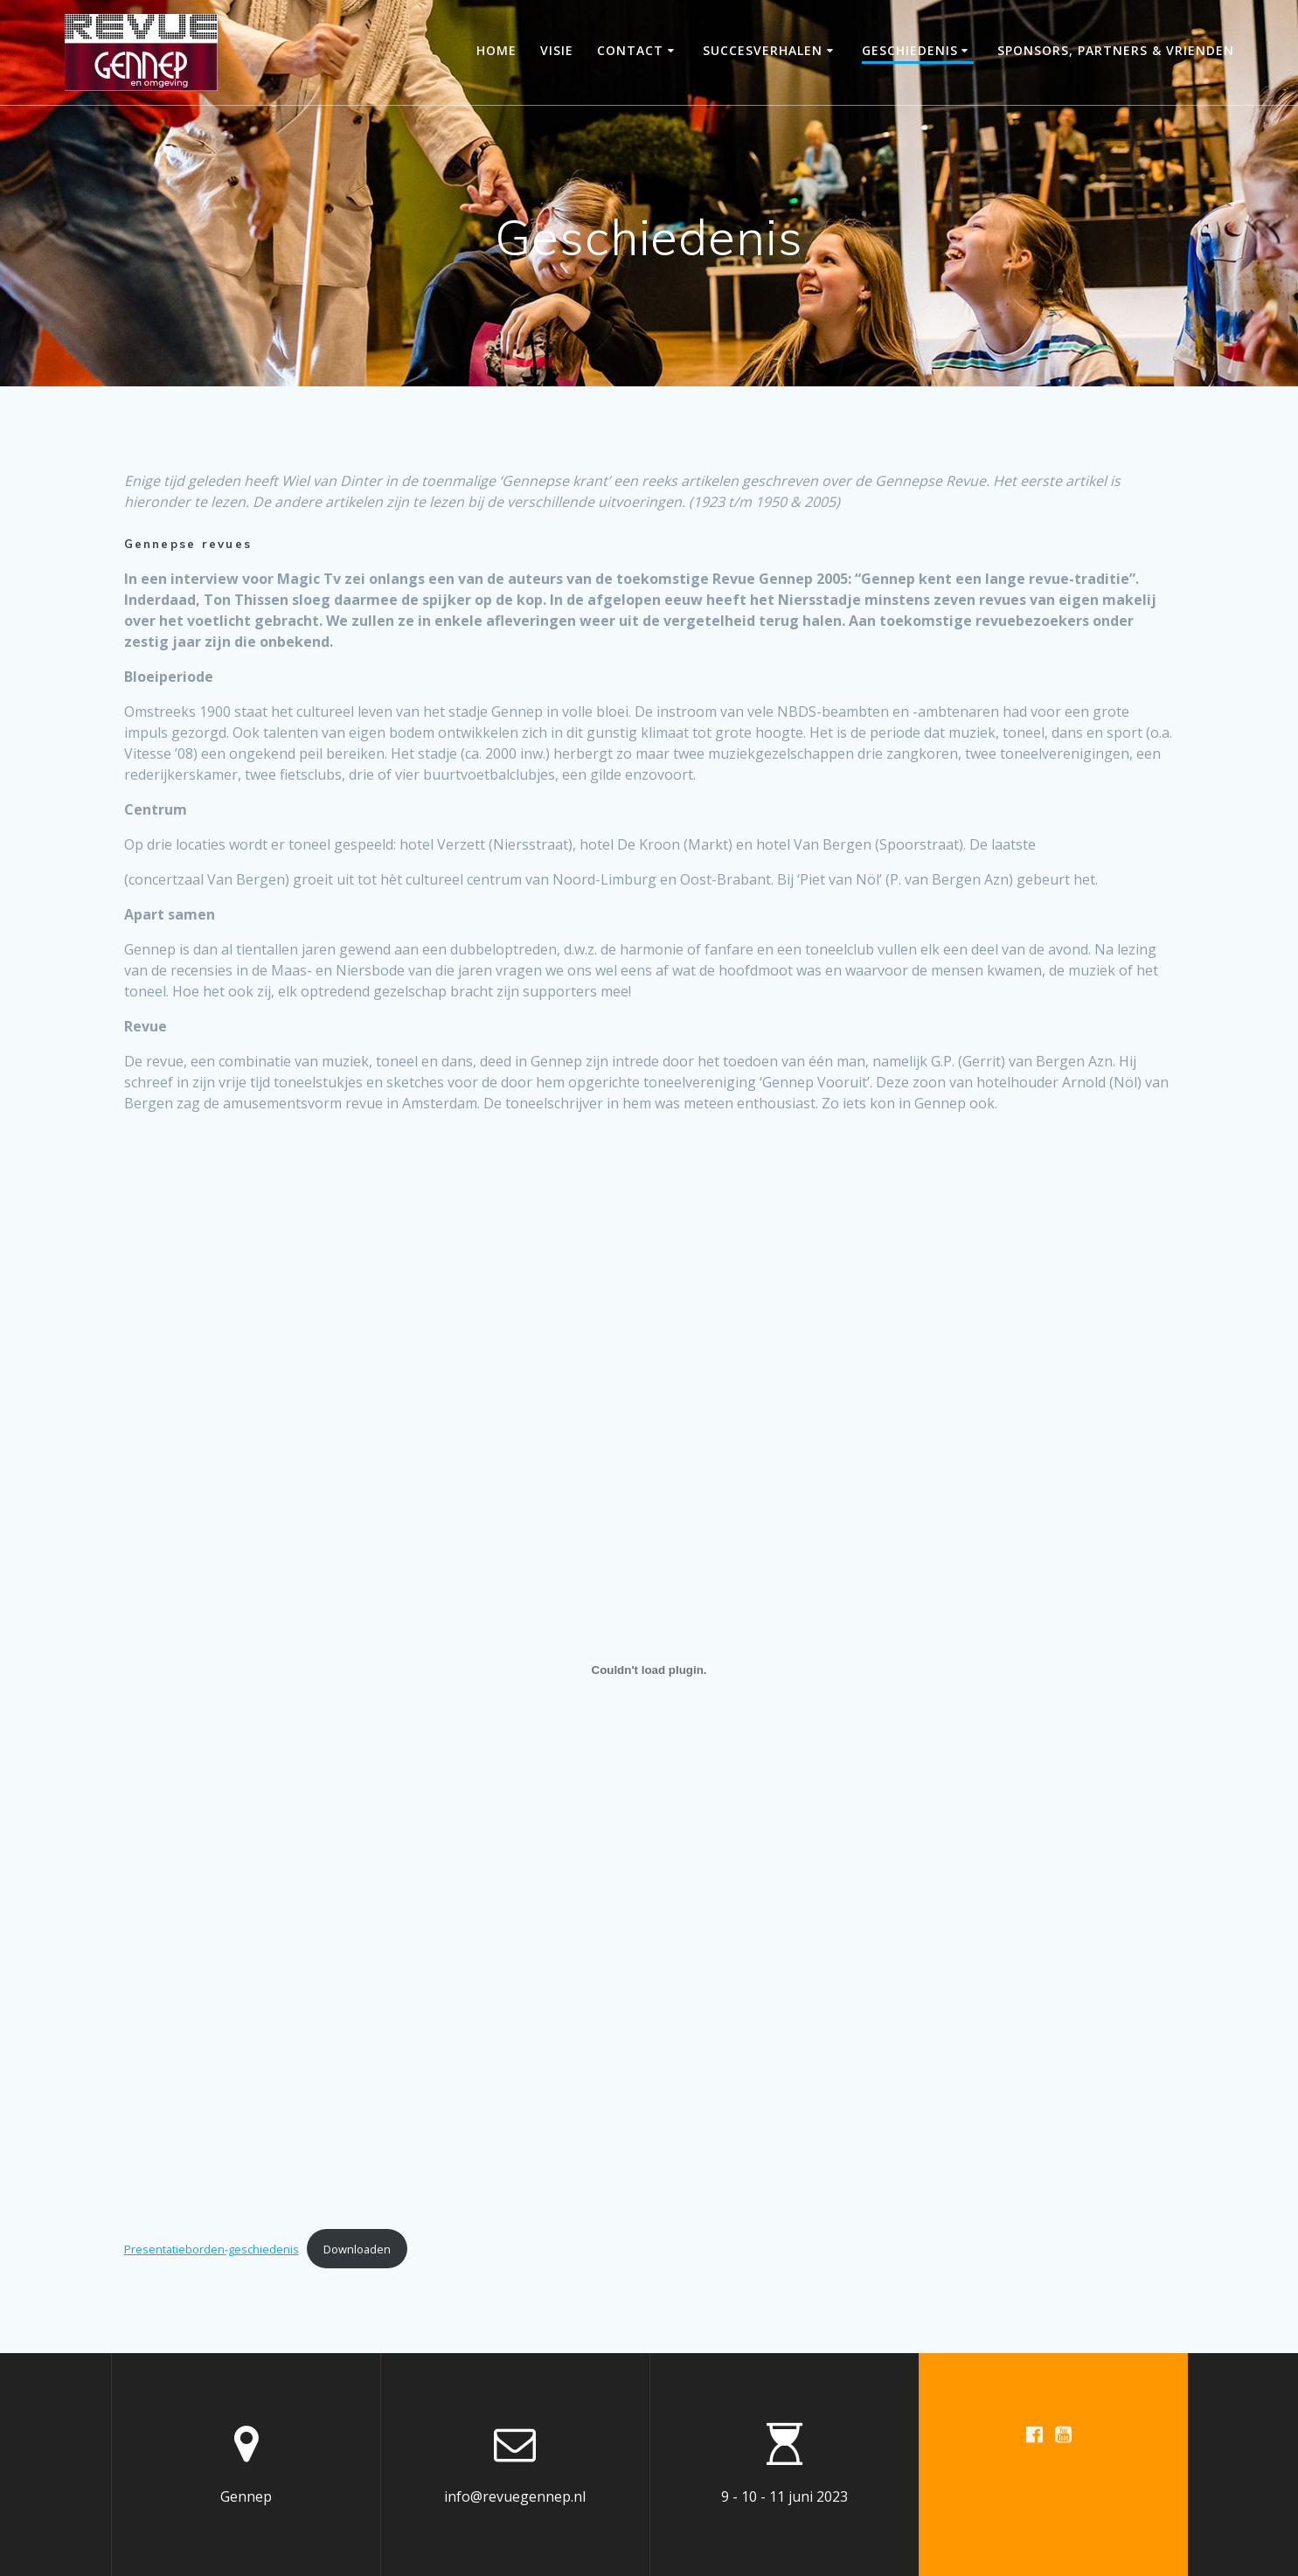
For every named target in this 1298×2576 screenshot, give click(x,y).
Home (496, 50)
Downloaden (357, 2249)
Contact (630, 50)
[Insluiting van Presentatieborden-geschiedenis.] (649, 1669)
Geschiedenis (910, 50)
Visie (556, 50)
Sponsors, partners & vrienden (1115, 50)
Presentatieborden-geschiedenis (211, 2249)
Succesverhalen (763, 50)
